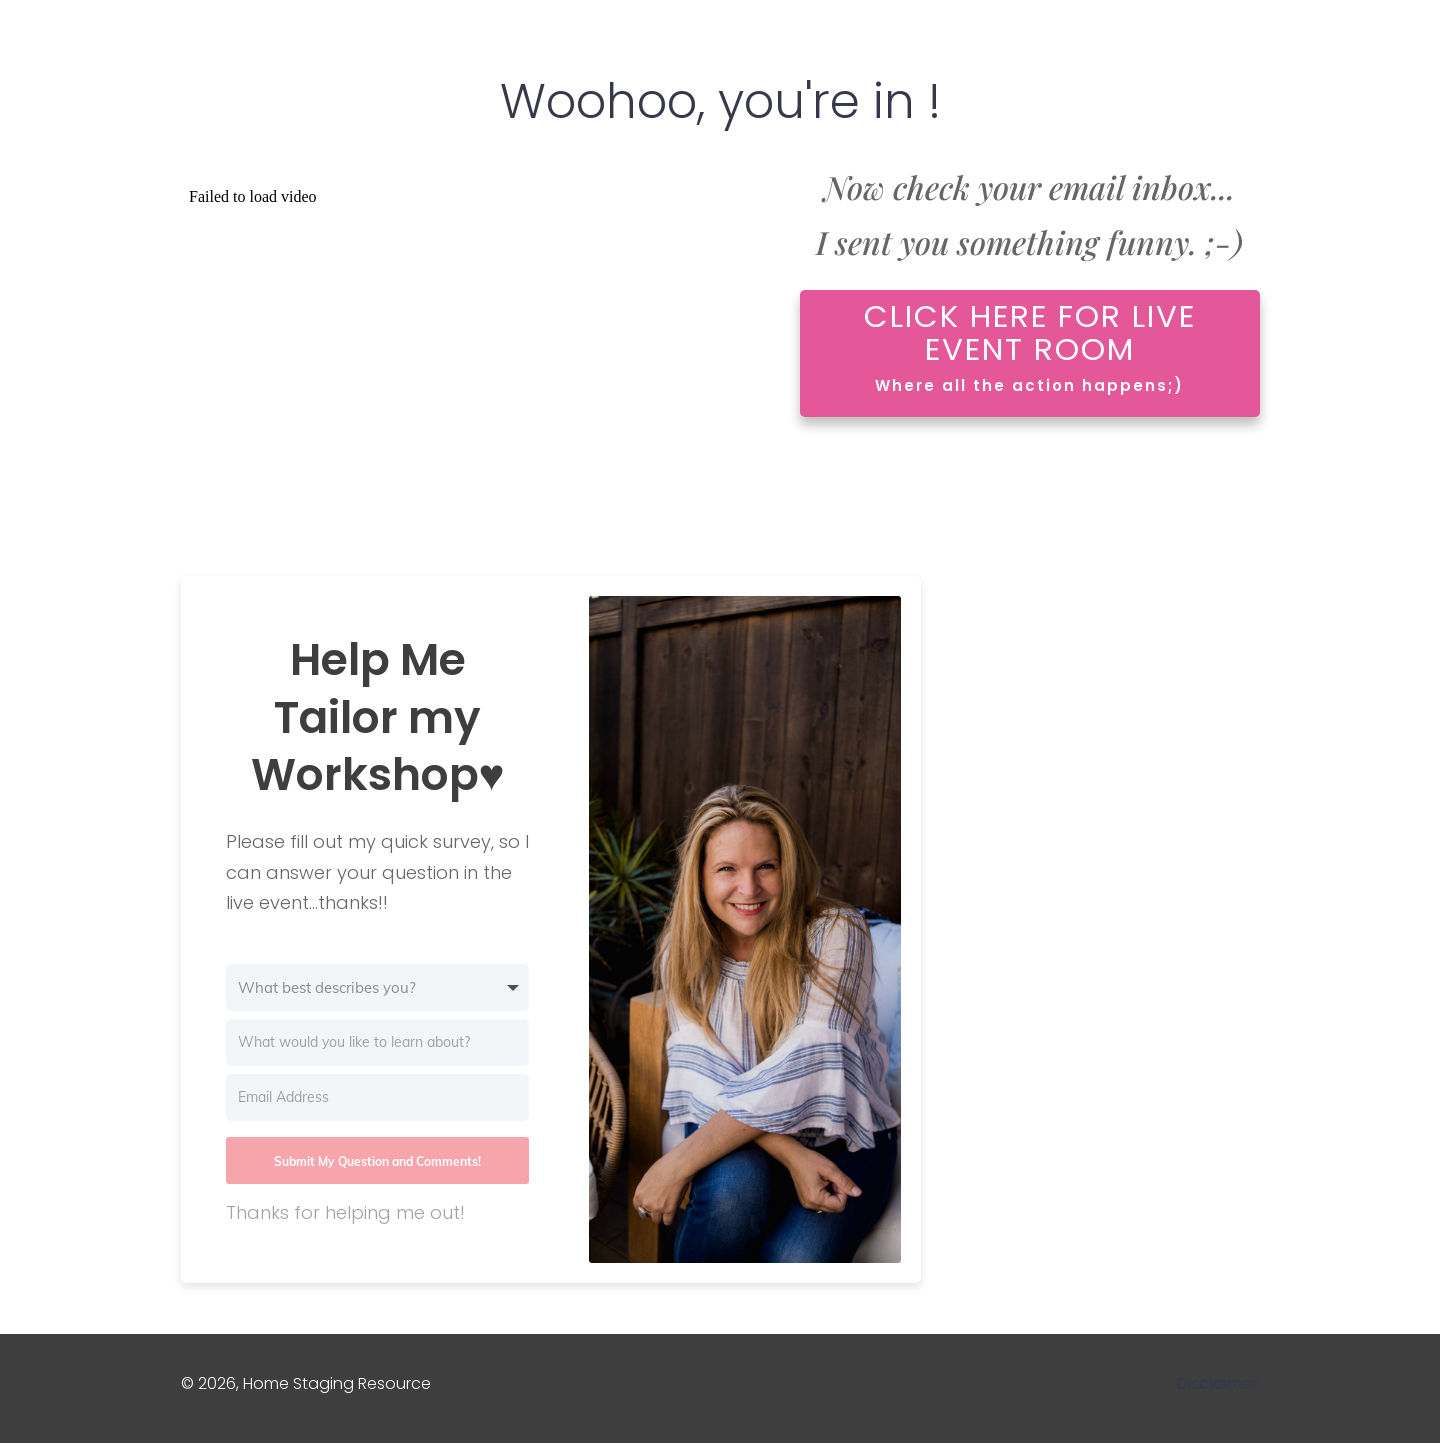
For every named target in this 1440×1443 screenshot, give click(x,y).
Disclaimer (1217, 1383)
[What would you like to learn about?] (377, 1042)
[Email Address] (377, 1097)
